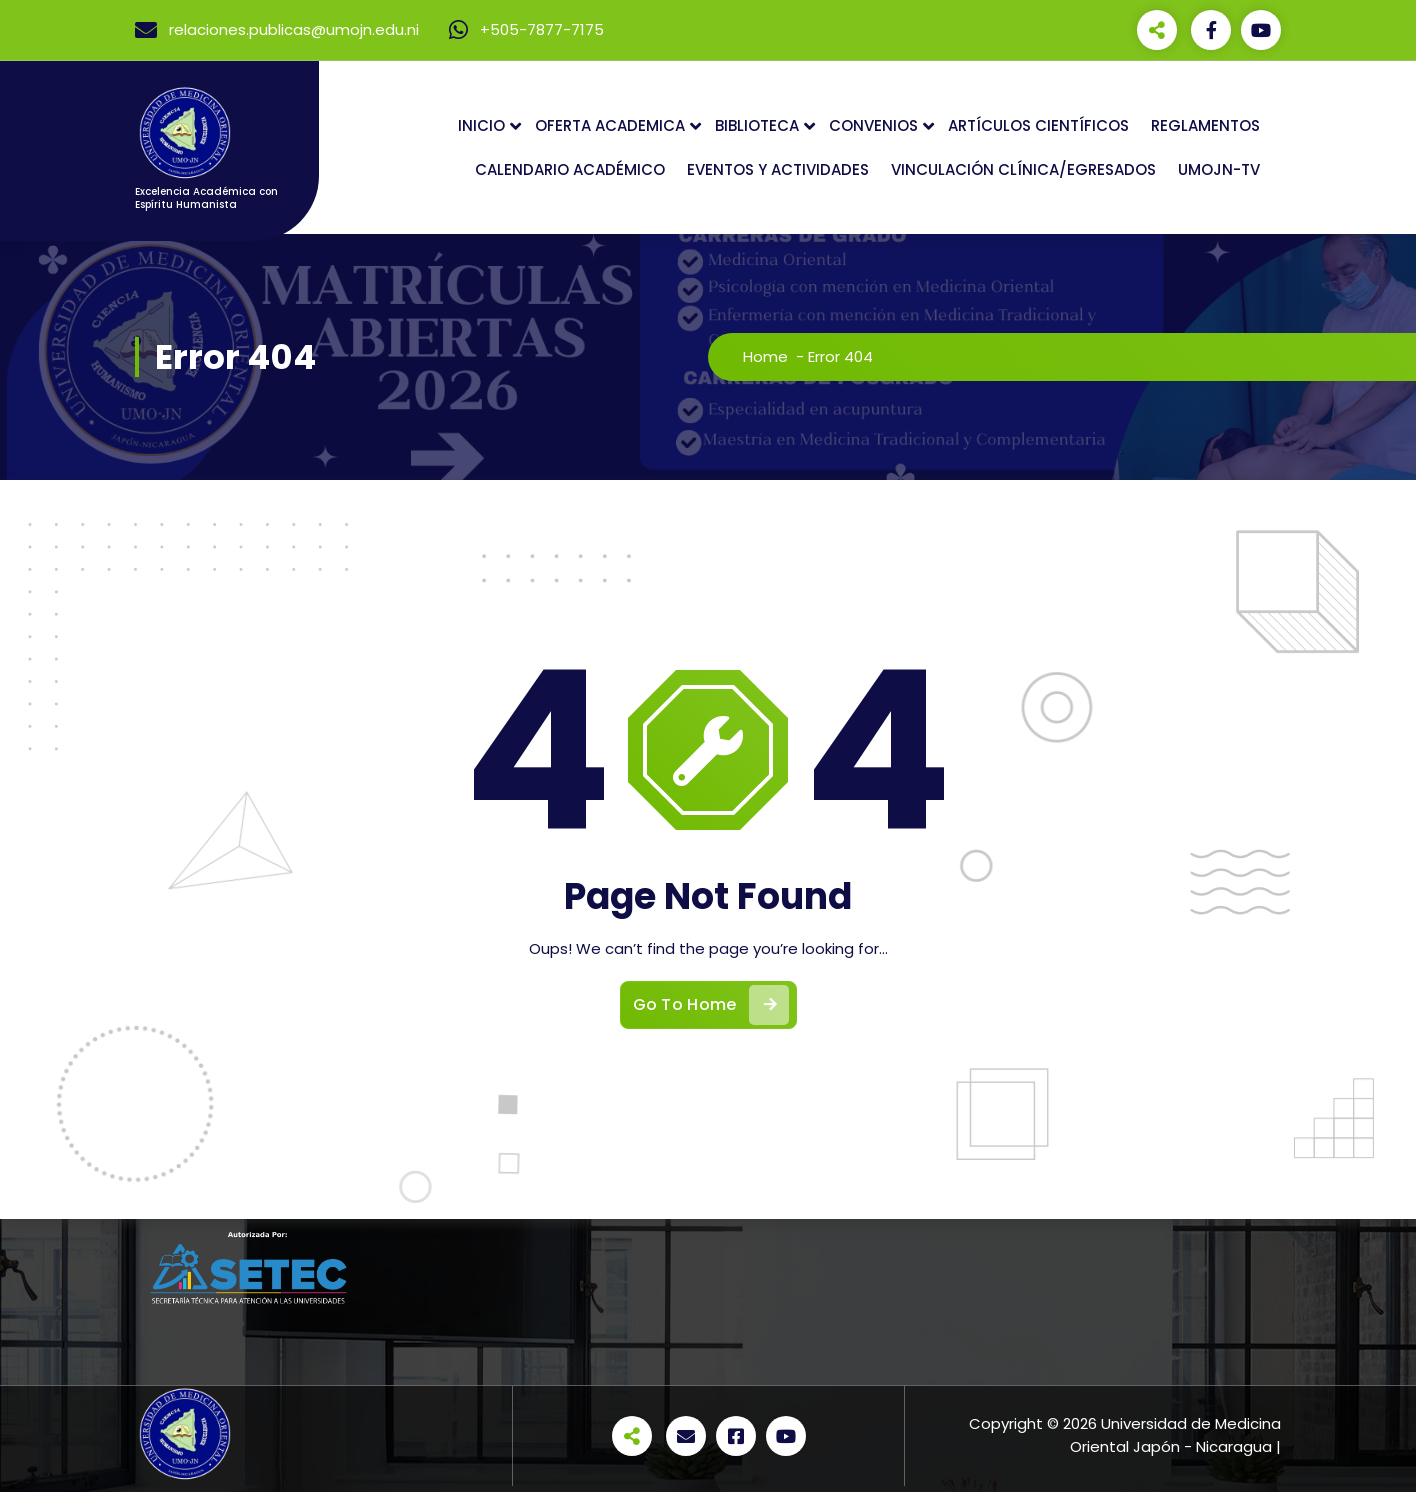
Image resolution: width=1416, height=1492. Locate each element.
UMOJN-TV (1219, 169)
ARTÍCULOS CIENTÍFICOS (1038, 125)
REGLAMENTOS (1205, 125)
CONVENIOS (873, 125)
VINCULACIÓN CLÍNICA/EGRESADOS (1023, 169)
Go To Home (711, 1005)
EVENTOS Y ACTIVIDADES (778, 169)
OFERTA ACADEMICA (610, 125)
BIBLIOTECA (757, 125)
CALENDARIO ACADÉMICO (570, 169)
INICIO (481, 125)
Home (765, 356)
